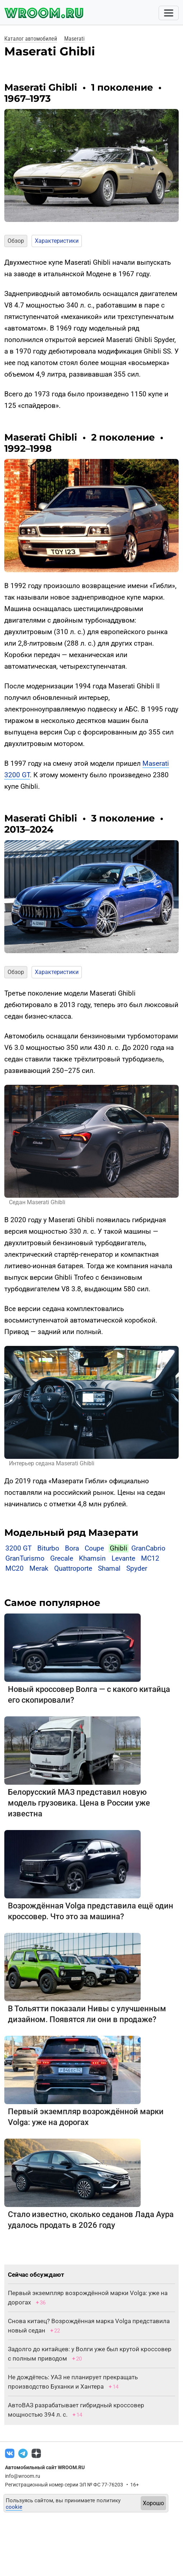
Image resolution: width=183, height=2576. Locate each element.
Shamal (109, 1568)
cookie (14, 2507)
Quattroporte (73, 1568)
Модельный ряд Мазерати (71, 1532)
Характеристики (57, 240)
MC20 (14, 1568)
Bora (72, 1548)
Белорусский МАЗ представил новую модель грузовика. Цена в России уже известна (79, 1803)
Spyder (136, 1568)
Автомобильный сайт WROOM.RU (45, 2467)
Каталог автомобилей (30, 38)
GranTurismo (24, 1558)
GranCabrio (148, 1548)
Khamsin (92, 1558)
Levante (123, 1558)
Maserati (74, 38)
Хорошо (153, 2503)
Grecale (61, 1558)
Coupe (94, 1548)
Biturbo (48, 1548)
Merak (38, 1568)
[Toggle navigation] (169, 13)
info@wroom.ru (22, 2476)
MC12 (150, 1558)
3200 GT (18, 1548)
